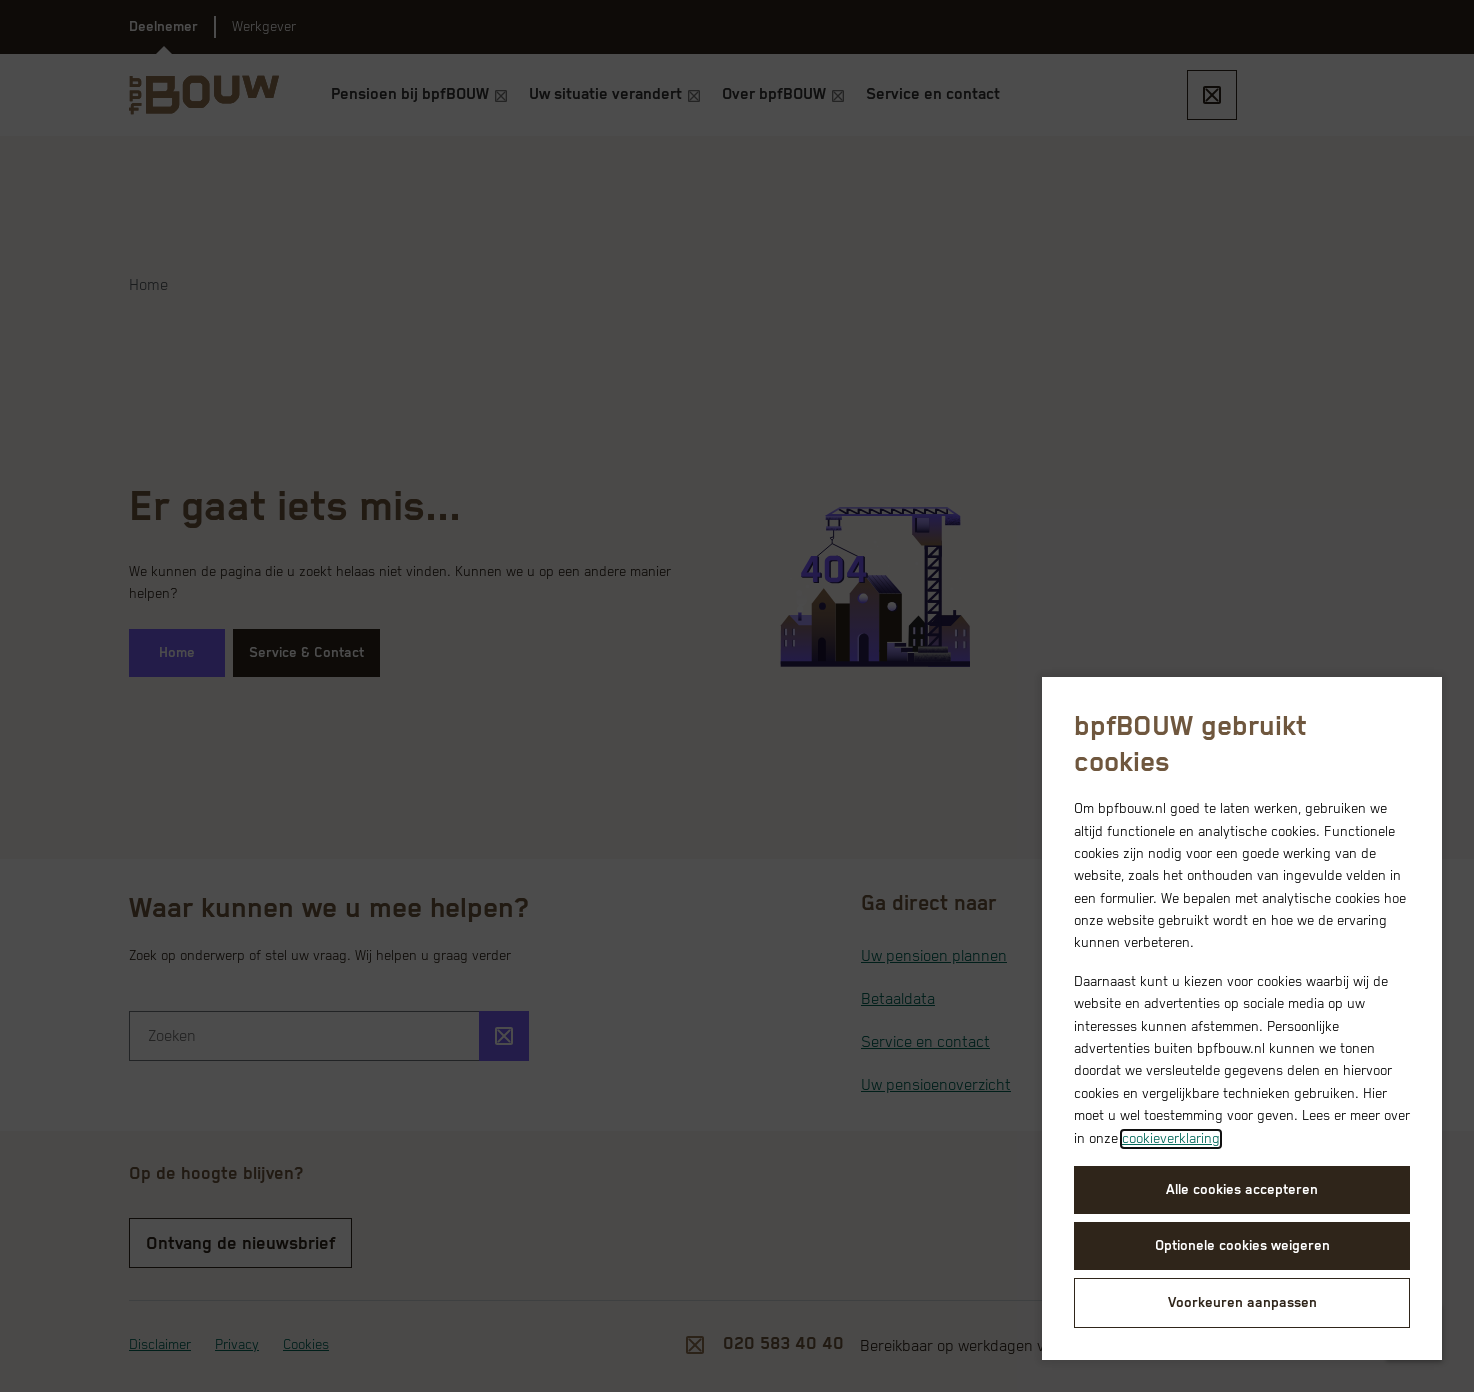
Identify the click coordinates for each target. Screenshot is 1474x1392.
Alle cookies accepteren (1242, 1190)
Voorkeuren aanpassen (1242, 1303)
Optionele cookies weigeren (1242, 1246)
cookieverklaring (1171, 1139)
